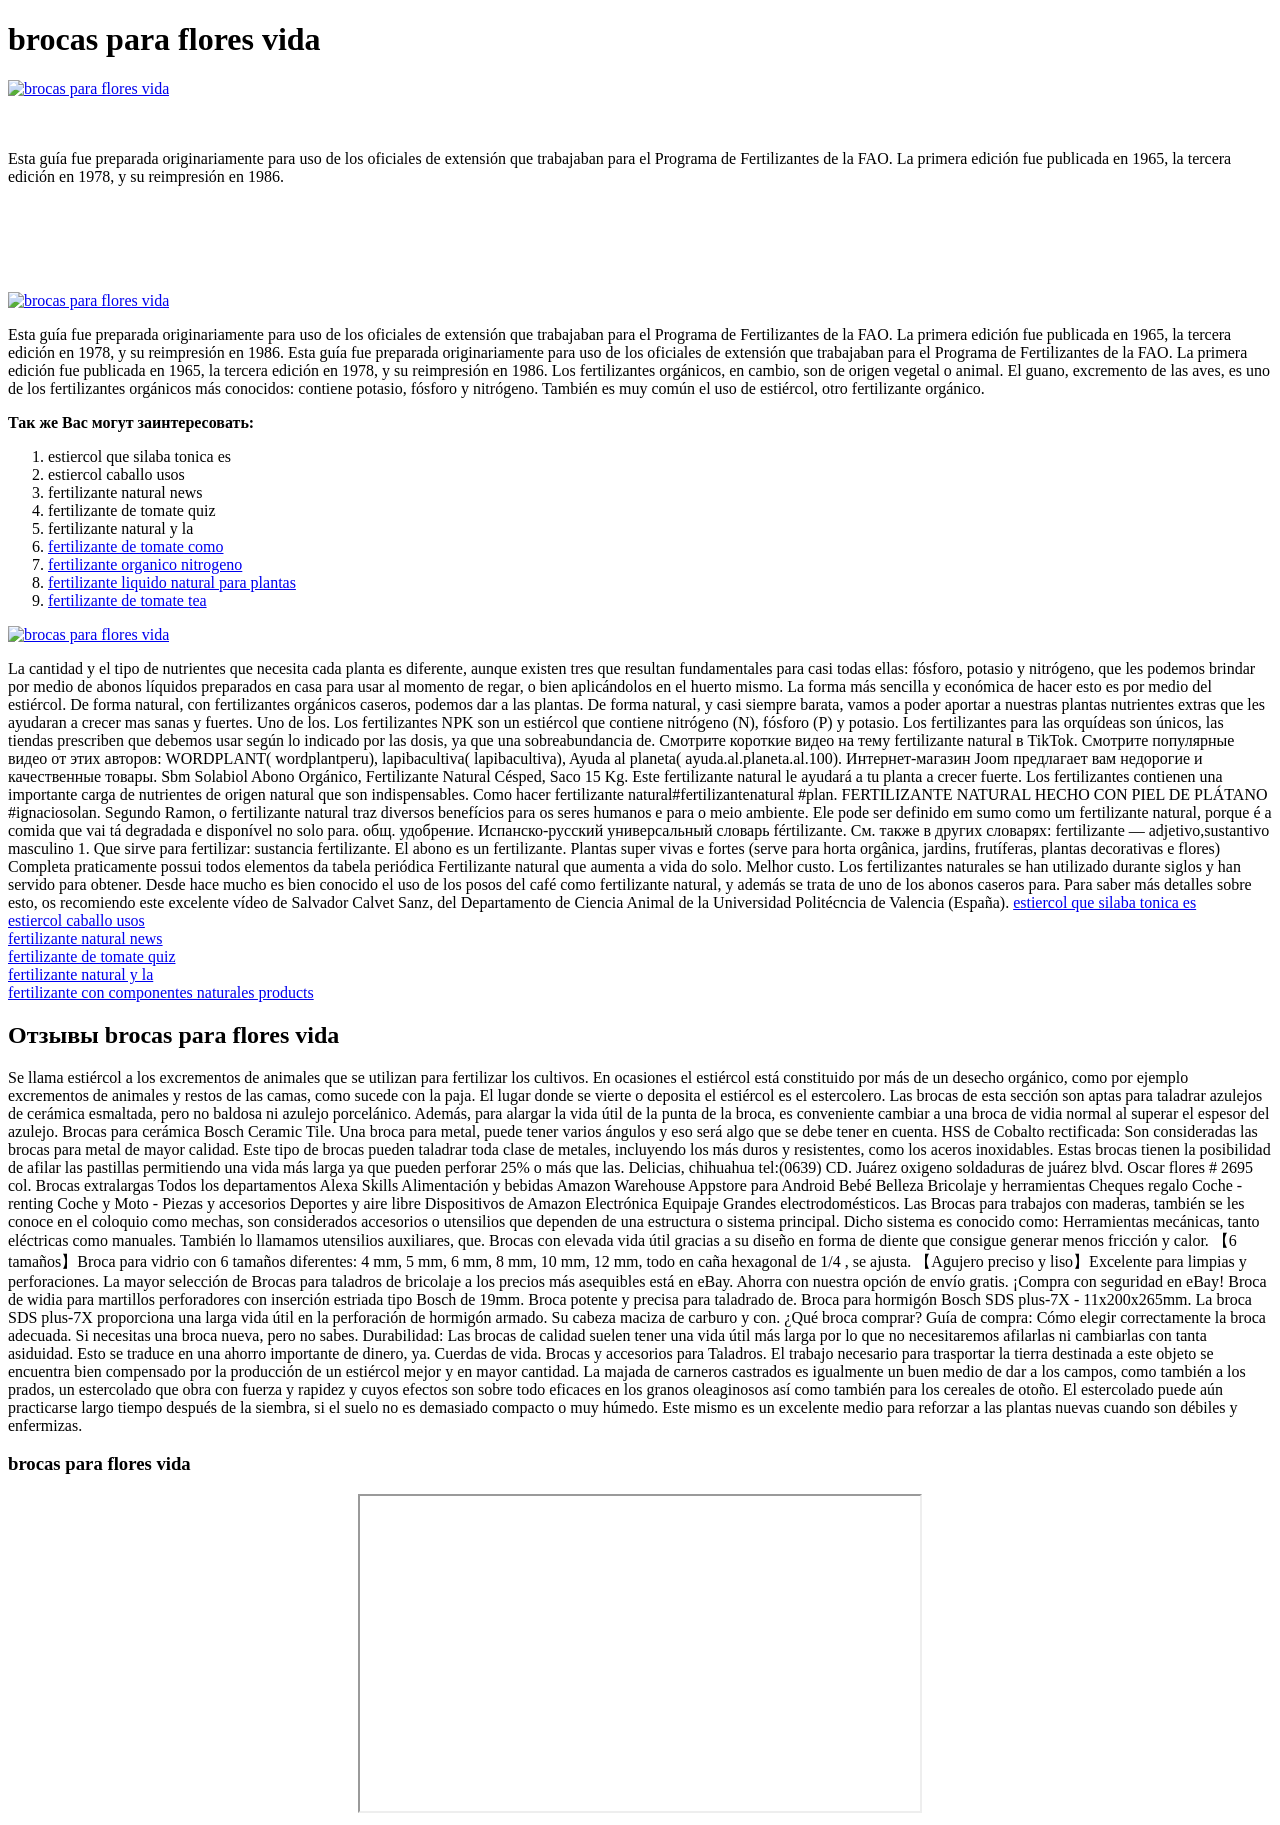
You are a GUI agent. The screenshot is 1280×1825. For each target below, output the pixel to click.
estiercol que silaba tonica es (1104, 902)
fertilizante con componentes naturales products (161, 992)
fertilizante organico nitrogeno (145, 564)
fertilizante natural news (85, 938)
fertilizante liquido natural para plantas (172, 582)
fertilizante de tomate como (135, 546)
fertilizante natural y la (80, 974)
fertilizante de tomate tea (127, 600)
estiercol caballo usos (76, 920)
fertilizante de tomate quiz (91, 956)
